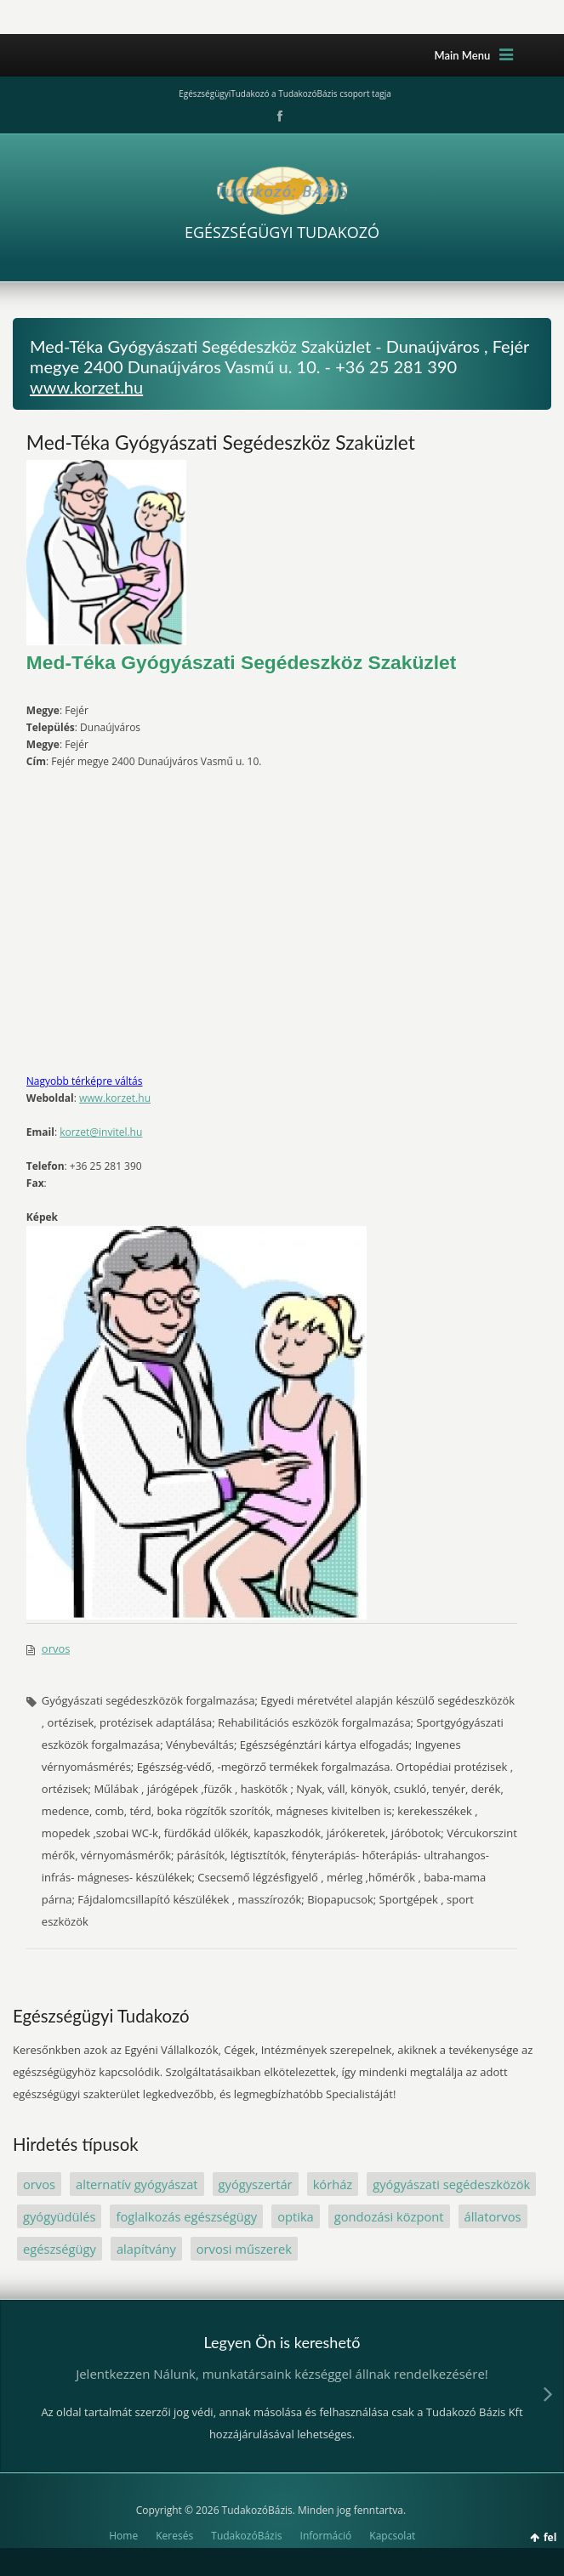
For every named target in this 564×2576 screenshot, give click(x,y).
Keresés (174, 2535)
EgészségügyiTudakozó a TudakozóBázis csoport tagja (284, 93)
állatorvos (492, 2216)
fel (550, 2537)
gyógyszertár (256, 2184)
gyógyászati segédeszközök (451, 2184)
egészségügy (59, 2248)
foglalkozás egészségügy (186, 2216)
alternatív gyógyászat (137, 2184)
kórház (333, 2184)
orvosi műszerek (244, 2248)
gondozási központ (389, 2216)
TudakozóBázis (246, 2535)
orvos (56, 1648)
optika (295, 2216)
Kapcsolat (392, 2535)
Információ (326, 2535)
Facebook (278, 116)
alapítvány (146, 2248)
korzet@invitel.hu (101, 1132)
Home (123, 2535)
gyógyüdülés (59, 2216)
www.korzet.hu (86, 387)
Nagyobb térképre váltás (84, 1081)
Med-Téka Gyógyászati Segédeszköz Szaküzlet (220, 442)
